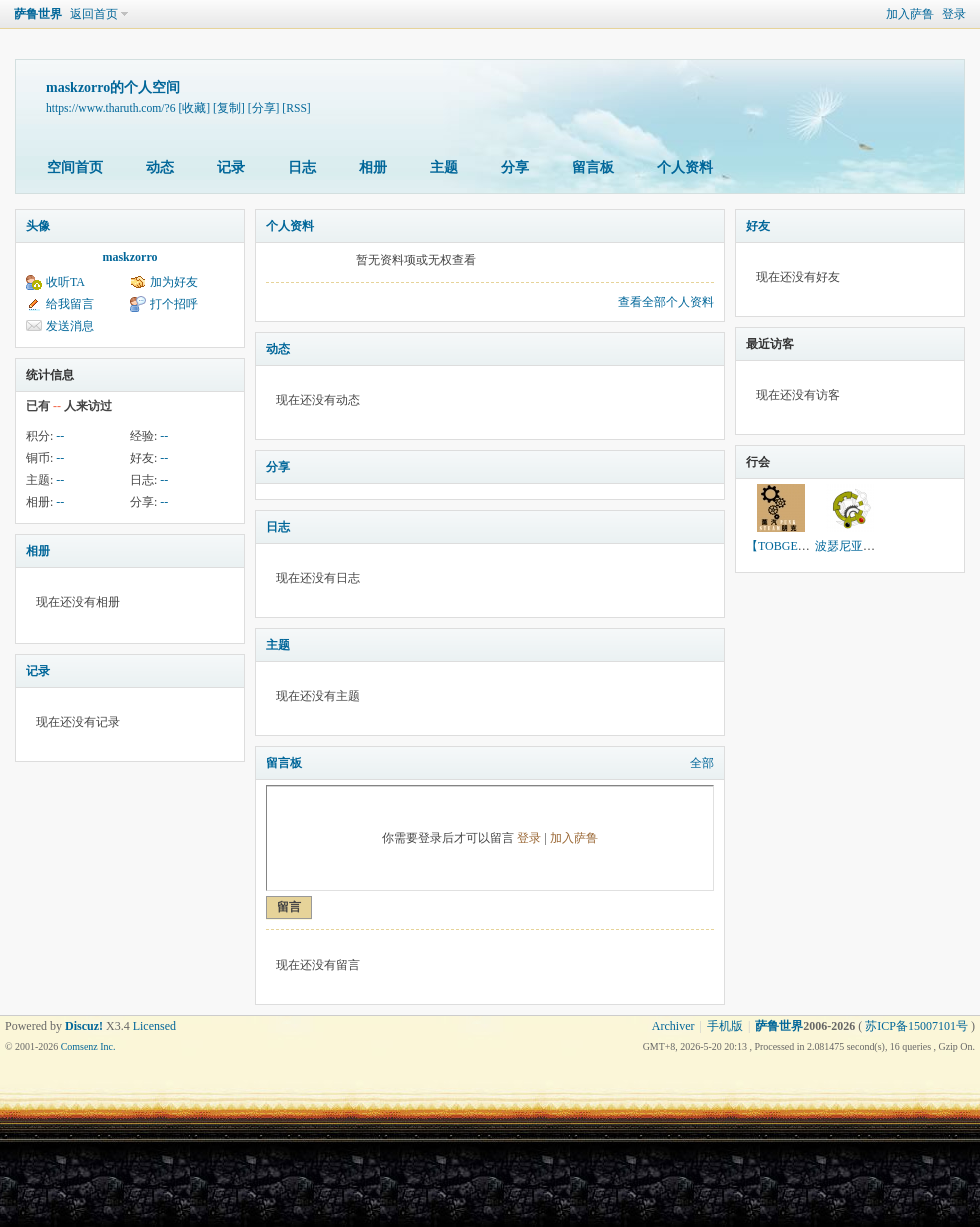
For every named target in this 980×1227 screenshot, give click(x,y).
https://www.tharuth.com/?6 (111, 108)
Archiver (673, 1026)
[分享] (264, 108)
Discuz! (84, 1026)
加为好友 (174, 282)
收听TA (65, 282)
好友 (758, 226)
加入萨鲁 (910, 14)
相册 (373, 167)
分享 (515, 167)
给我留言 (70, 304)
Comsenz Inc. (88, 1046)
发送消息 (70, 326)
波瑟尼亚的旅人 (857, 546)
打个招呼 (174, 304)
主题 (444, 167)
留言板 (593, 167)
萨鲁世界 (38, 14)
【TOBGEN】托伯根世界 (812, 546)
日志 (302, 167)
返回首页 (94, 14)
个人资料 (685, 167)
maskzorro (129, 257)
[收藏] (194, 108)
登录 (954, 14)
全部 (702, 763)
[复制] (229, 108)
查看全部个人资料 (666, 302)
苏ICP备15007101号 (916, 1026)
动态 (160, 167)
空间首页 (75, 167)
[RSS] (296, 108)
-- (60, 436)
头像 (38, 226)
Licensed (154, 1026)
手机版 (725, 1026)
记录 (231, 167)
